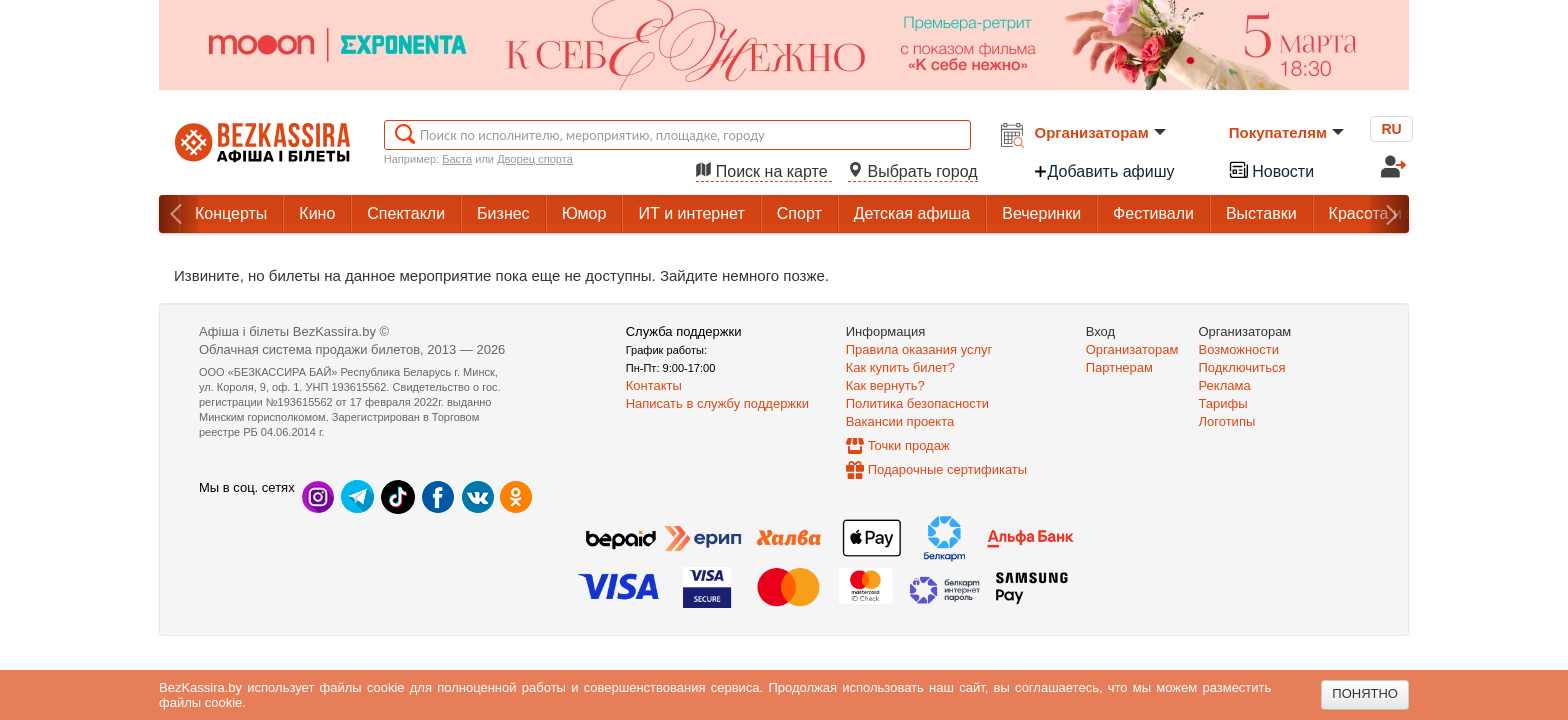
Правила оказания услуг (919, 349)
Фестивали (1153, 213)
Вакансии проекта (900, 421)
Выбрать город (913, 171)
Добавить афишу (1104, 171)
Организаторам (1100, 132)
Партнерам (1119, 367)
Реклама (1225, 385)
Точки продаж (909, 445)
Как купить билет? (900, 367)
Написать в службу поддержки (717, 403)
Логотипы (1227, 421)
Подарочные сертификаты (947, 469)
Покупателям (1286, 132)
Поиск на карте (764, 171)
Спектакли (406, 213)
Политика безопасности (917, 403)
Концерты (231, 213)
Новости (1271, 169)
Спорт (799, 213)
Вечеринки (1041, 213)
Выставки (1261, 213)
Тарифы (1223, 403)
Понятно (1365, 693)
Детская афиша (912, 213)
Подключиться (1242, 367)
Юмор (584, 213)
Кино (317, 213)
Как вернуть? (885, 385)
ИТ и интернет (691, 213)
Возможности (1239, 349)
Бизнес (503, 213)
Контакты (654, 385)
